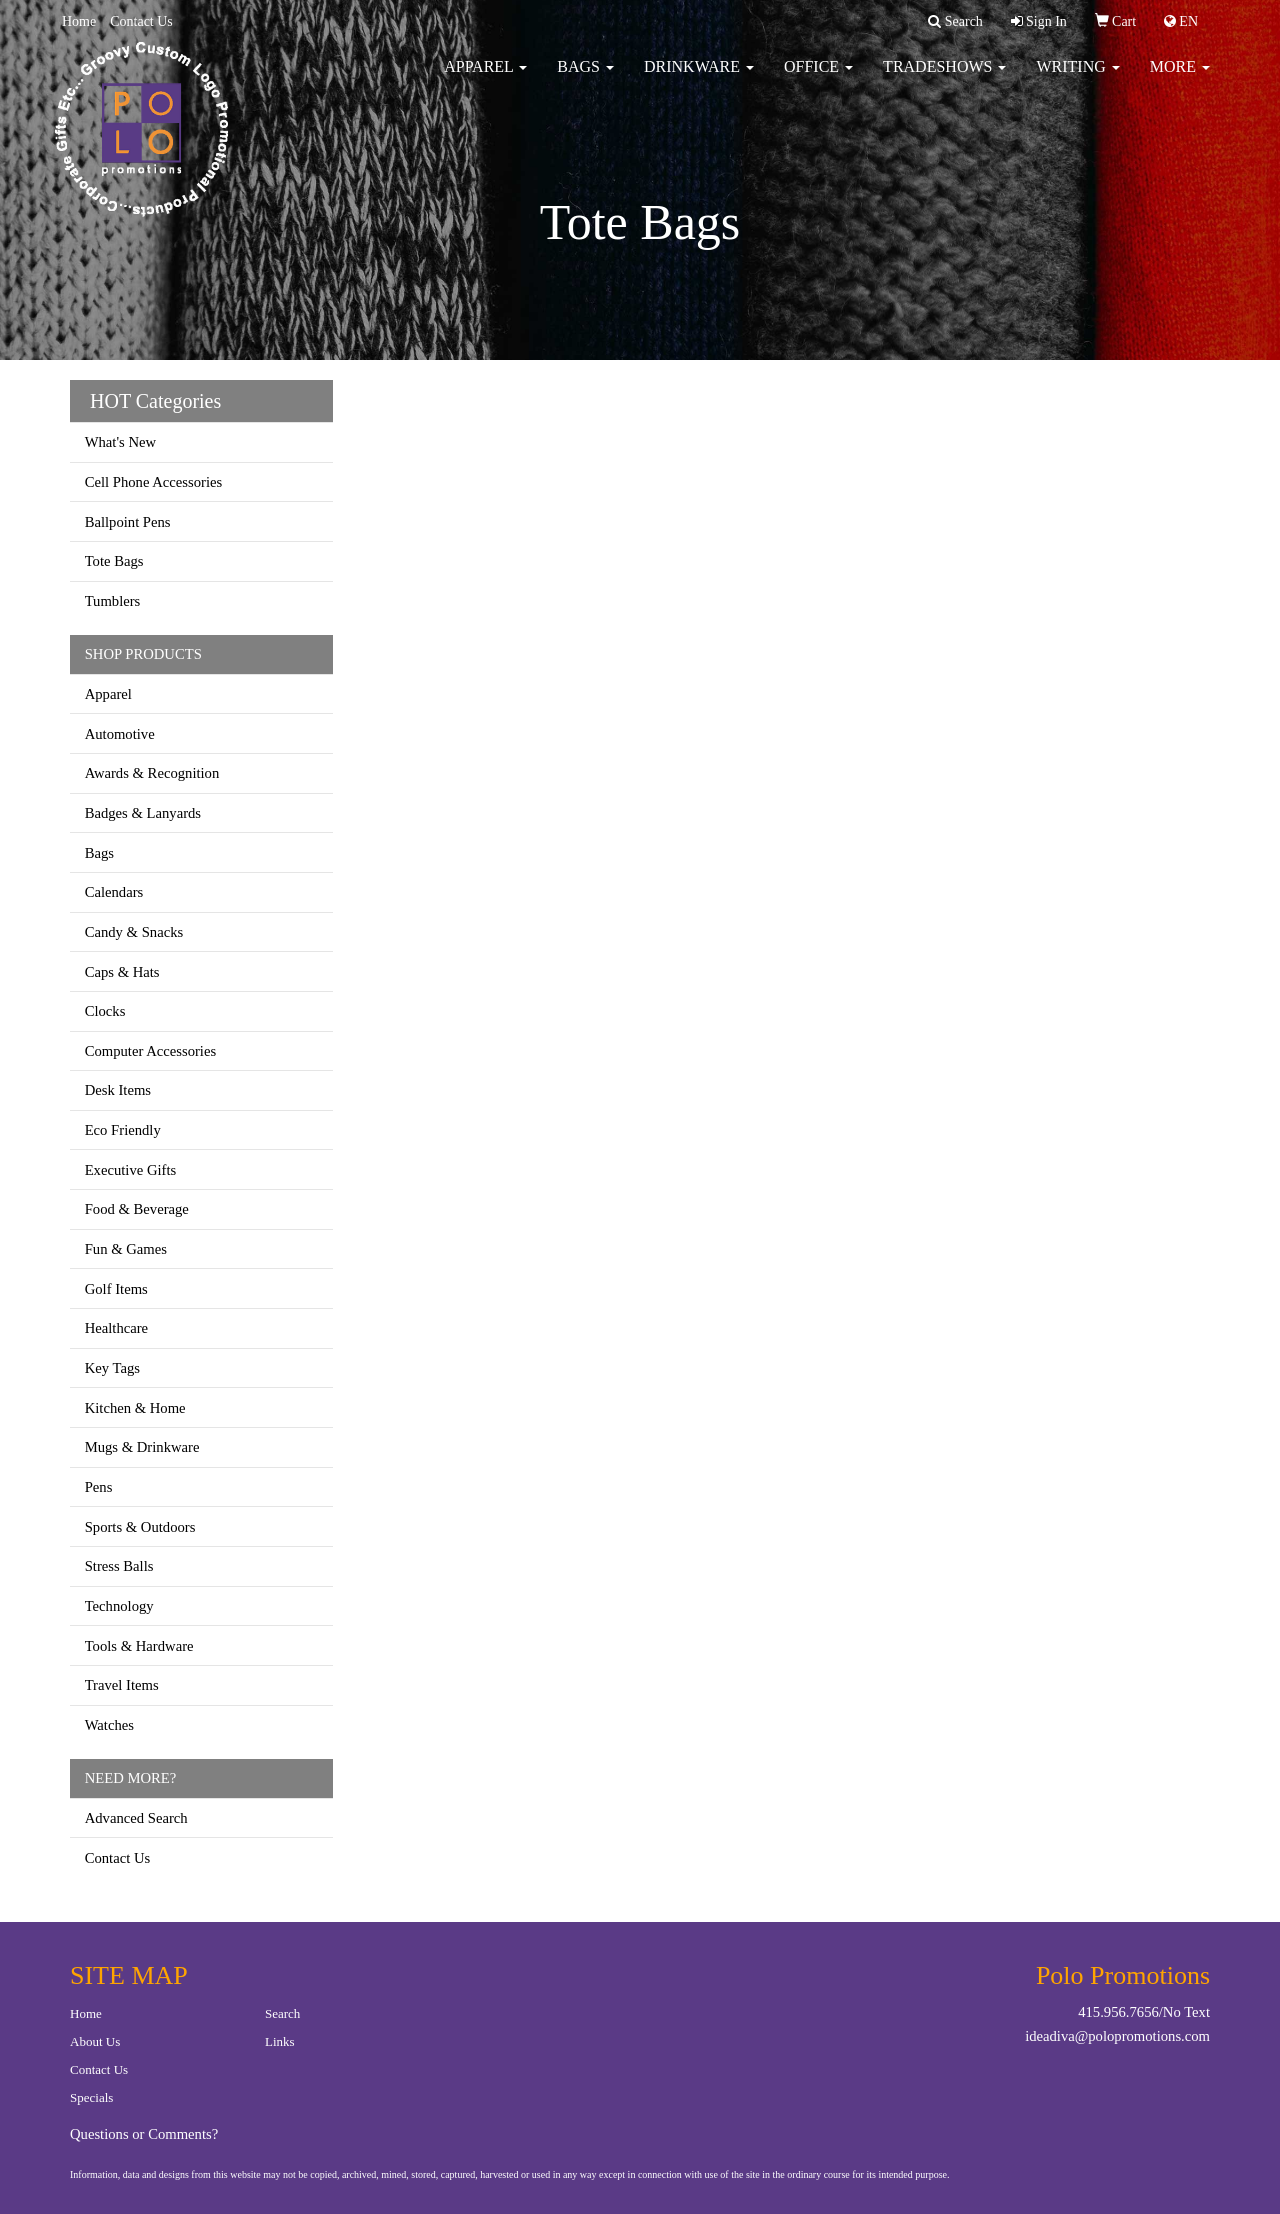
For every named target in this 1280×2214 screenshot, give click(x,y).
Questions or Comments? (144, 2134)
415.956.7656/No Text (1144, 2012)
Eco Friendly (123, 1130)
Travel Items (122, 1685)
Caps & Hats (122, 972)
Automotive (120, 734)
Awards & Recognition (152, 773)
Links (280, 2041)
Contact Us (141, 21)
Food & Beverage (137, 1209)
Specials (91, 2097)
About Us (95, 2041)
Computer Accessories (150, 1051)
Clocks (105, 1011)
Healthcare (116, 1328)
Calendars (114, 892)
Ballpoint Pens (128, 522)
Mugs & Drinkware (142, 1447)
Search (282, 2013)
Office (818, 79)
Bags (585, 79)
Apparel (485, 79)
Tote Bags (114, 561)
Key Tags (112, 1368)
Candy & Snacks (134, 932)
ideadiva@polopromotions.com (1117, 2036)
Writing (1077, 79)
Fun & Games (126, 1249)
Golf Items (116, 1289)
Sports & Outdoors (140, 1527)
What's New (120, 442)
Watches (109, 1725)
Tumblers (113, 601)
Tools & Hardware (139, 1646)
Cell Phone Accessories (154, 482)
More (1180, 79)
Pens (99, 1487)
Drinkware (699, 79)
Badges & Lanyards (143, 813)
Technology (119, 1606)
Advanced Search (136, 1818)
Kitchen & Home (135, 1408)
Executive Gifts (131, 1170)
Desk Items (118, 1090)
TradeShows (944, 79)
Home (79, 21)
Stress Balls (119, 1566)
